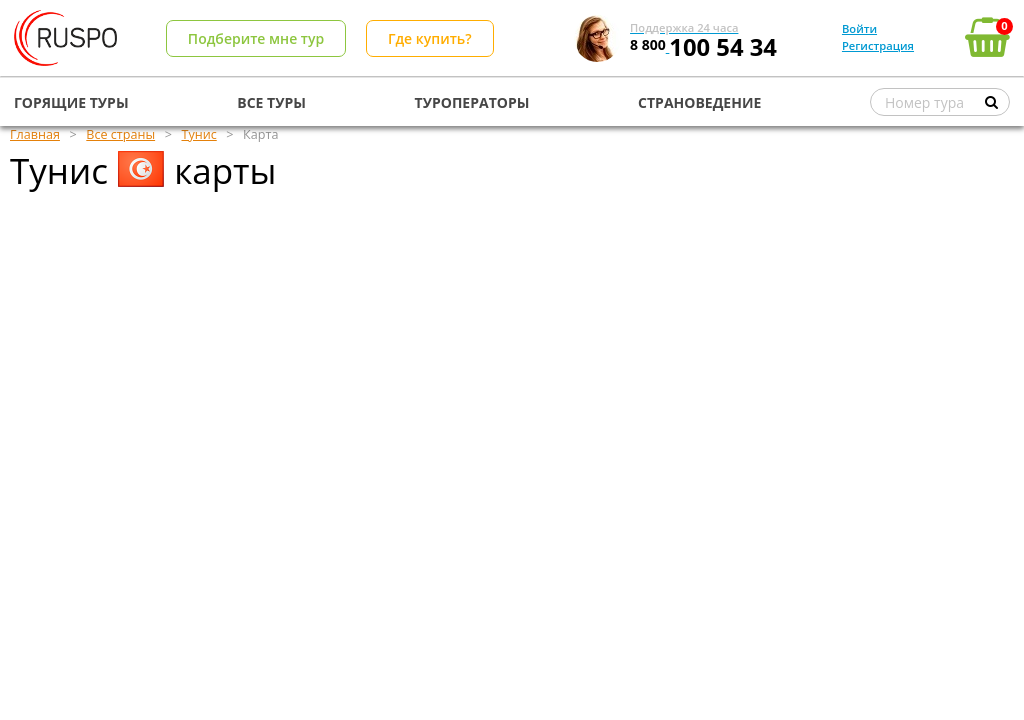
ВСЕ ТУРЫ (271, 102)
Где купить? (430, 38)
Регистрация (878, 45)
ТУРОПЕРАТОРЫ (472, 102)
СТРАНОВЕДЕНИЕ (699, 102)
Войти (859, 28)
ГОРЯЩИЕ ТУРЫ (71, 102)
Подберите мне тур (256, 38)
